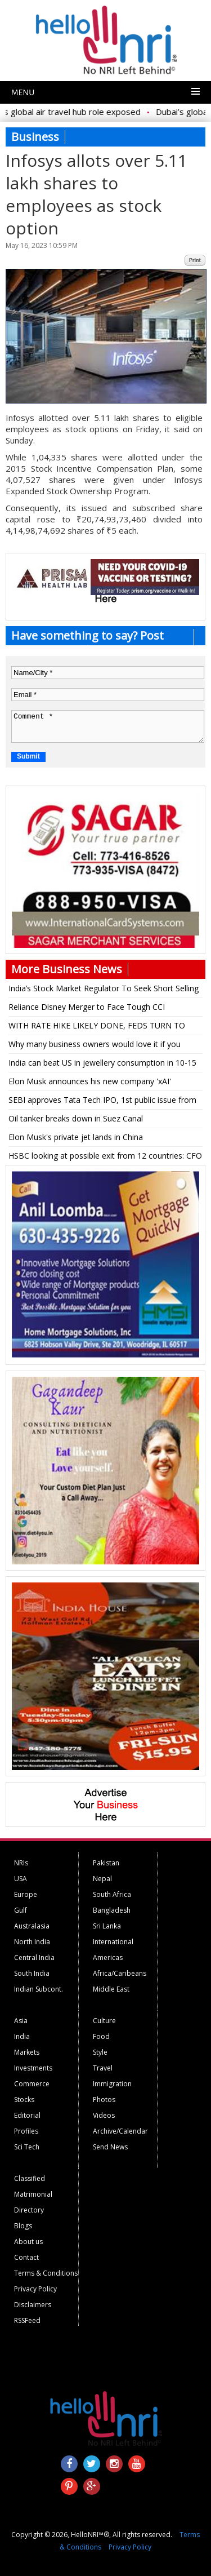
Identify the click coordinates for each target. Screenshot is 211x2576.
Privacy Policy (35, 2289)
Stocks (24, 2099)
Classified (29, 2178)
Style (100, 2052)
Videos (104, 2115)
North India (32, 1942)
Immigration (112, 2084)
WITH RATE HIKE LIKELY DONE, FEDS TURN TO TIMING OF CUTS (96, 1027)
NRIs (21, 1863)
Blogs (23, 2226)
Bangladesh (112, 1910)
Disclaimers (32, 2304)
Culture (104, 2020)
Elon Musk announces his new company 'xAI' (89, 1081)
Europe (25, 1894)
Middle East (111, 1989)
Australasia (32, 1926)
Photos (104, 2099)
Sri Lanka (107, 1926)
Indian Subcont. (38, 1989)
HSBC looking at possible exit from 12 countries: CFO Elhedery (105, 1157)
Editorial (27, 2115)
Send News (110, 2147)
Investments (33, 2068)
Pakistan (106, 1863)
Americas (108, 1957)
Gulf (20, 1910)
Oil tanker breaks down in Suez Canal (75, 1118)
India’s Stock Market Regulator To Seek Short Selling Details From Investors (103, 990)
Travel (103, 2068)
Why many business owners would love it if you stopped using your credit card (94, 1046)
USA (20, 1878)
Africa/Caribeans (119, 1973)
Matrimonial (33, 2194)
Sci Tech (26, 2147)
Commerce (32, 2084)
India (22, 2036)
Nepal (102, 1878)
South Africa (112, 1894)
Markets (26, 2052)
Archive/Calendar (120, 2131)
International (113, 1942)
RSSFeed (27, 2320)
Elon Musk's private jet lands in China (75, 1137)
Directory (29, 2210)
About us (28, 2241)
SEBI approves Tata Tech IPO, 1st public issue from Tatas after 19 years (102, 1101)
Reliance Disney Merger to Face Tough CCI (86, 1006)
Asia (21, 2020)
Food (101, 2036)
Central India (34, 1957)
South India (32, 1973)
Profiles (26, 2131)
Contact (26, 2257)
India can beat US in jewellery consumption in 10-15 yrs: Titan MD (102, 1064)
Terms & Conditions (46, 2273)
